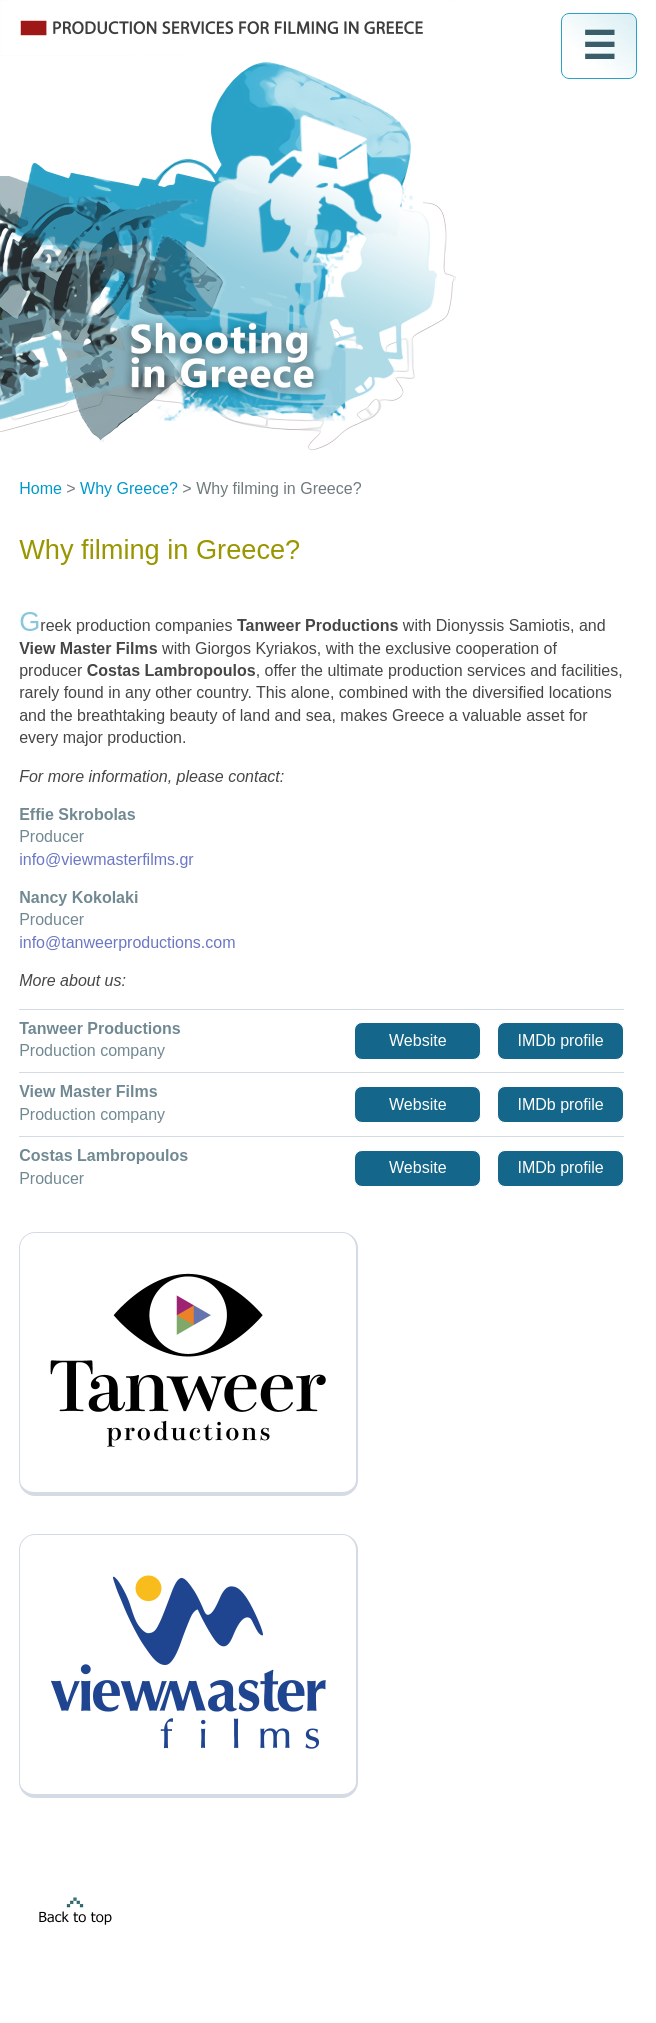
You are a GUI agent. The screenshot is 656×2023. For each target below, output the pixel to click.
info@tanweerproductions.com (127, 942)
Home (40, 488)
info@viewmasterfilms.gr (106, 859)
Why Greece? (129, 488)
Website (418, 1040)
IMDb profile (560, 1040)
